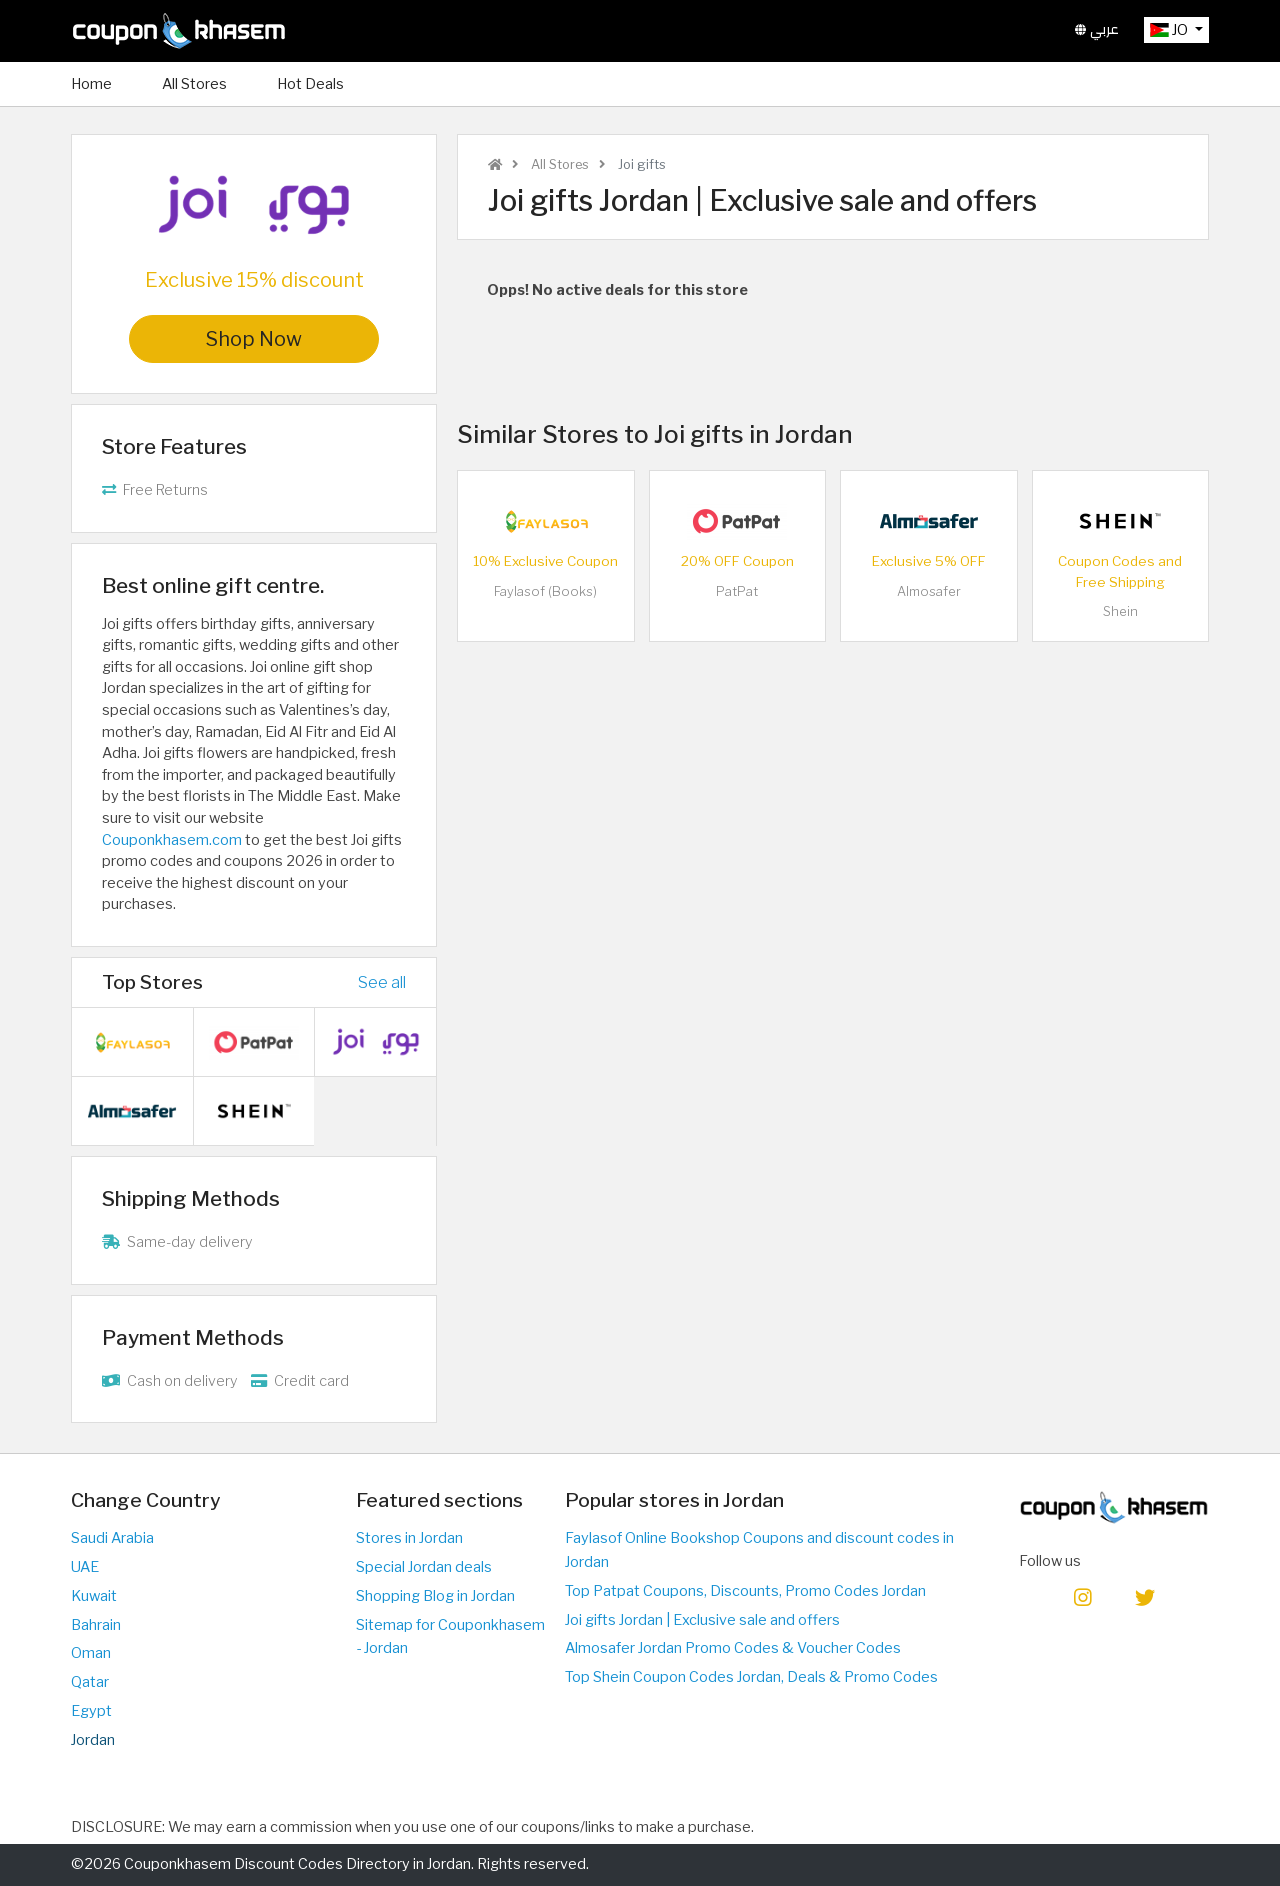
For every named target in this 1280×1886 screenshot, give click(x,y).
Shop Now (254, 339)
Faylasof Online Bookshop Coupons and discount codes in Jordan (759, 1550)
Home (91, 84)
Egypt (91, 1711)
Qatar (90, 1682)
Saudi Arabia (112, 1538)
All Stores (194, 84)
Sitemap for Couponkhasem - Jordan (450, 1637)
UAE (85, 1567)
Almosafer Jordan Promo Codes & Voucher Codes (733, 1648)
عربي (1097, 29)
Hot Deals (310, 84)
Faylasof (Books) (545, 591)
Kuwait (94, 1596)
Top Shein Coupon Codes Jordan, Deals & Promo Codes (751, 1677)
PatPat (737, 591)
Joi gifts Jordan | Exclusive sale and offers (702, 1620)
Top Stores (152, 982)
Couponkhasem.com (172, 840)
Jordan (93, 1740)
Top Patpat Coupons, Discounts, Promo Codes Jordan (745, 1591)
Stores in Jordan (409, 1538)
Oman (91, 1653)
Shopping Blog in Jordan (435, 1596)
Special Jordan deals (424, 1567)
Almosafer (929, 591)
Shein (1120, 611)
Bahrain (96, 1625)
